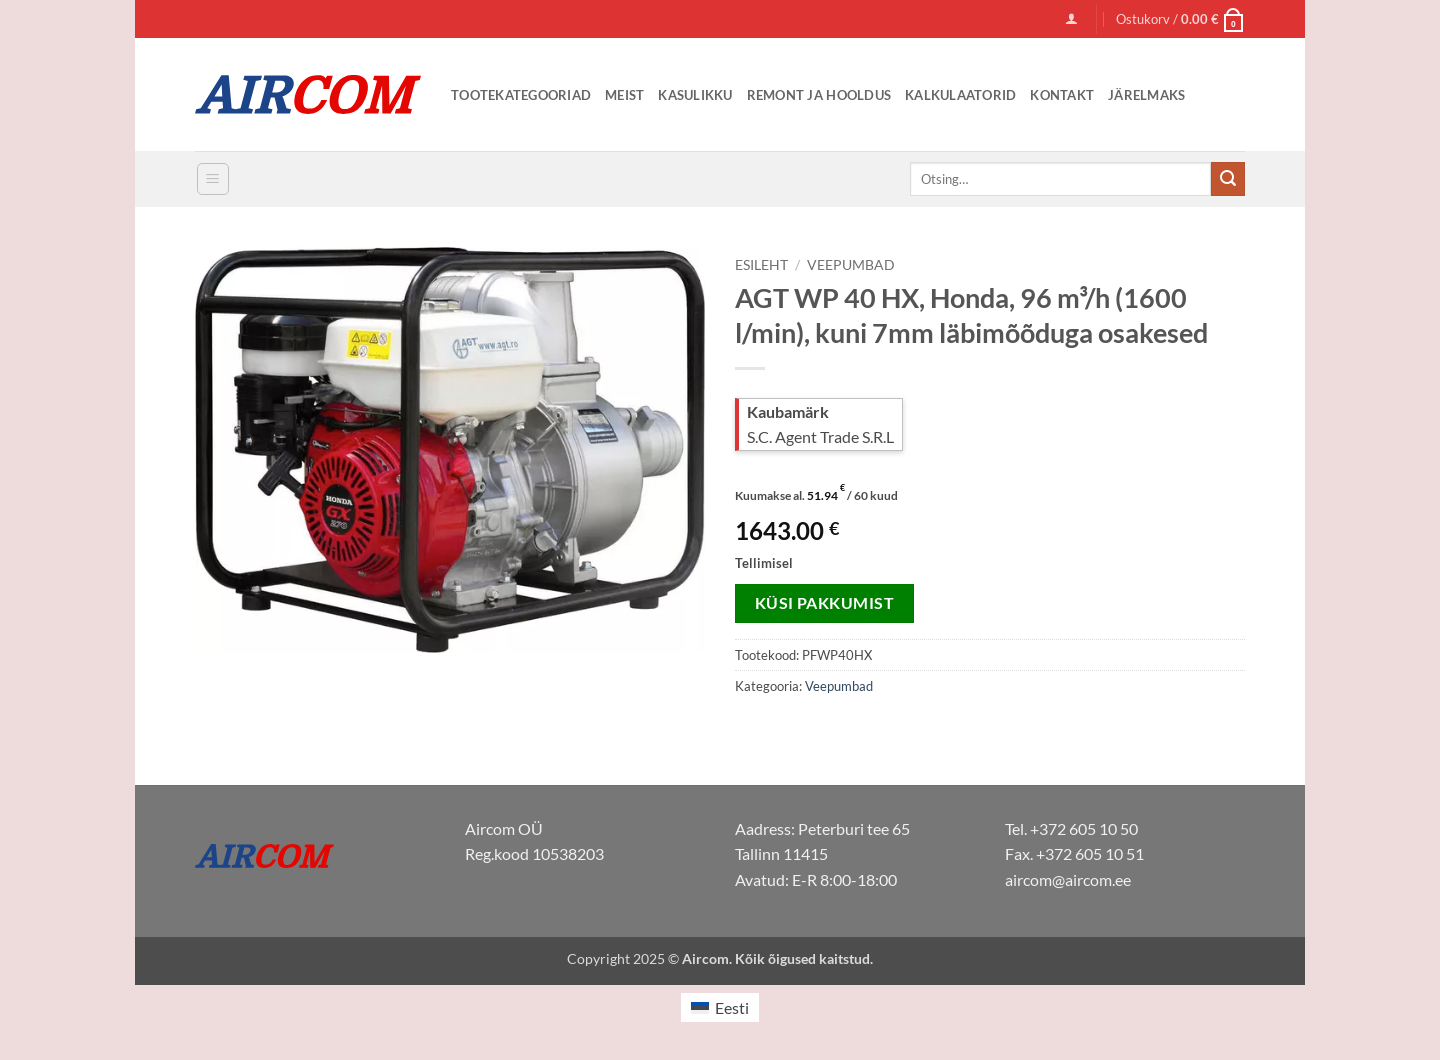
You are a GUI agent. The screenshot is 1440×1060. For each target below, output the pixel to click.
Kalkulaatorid (960, 95)
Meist (624, 95)
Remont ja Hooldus (819, 95)
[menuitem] (720, 1007)
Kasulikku (695, 95)
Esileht (761, 265)
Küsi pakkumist (825, 603)
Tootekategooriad (521, 95)
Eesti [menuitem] (732, 1007)
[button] (1071, 18)
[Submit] (1228, 179)
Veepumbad (851, 265)
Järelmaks (1146, 95)
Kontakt (1062, 95)
